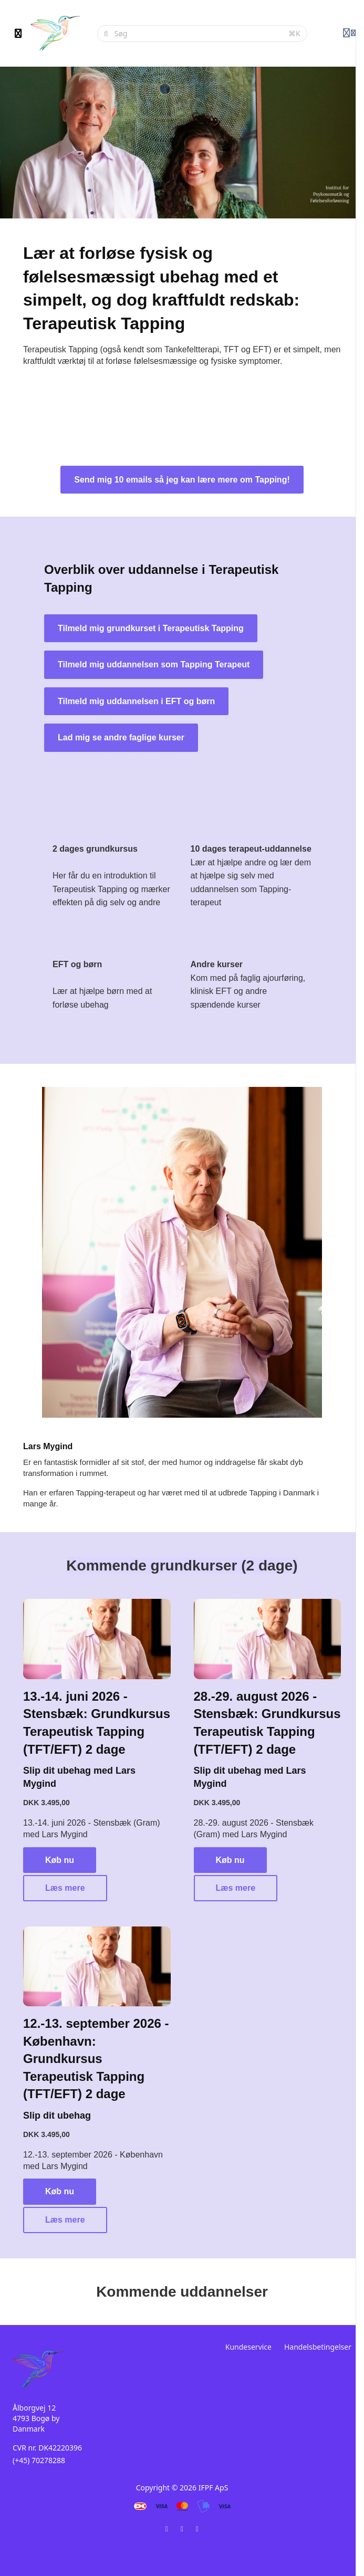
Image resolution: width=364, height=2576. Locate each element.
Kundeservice (248, 2347)
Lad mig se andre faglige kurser (121, 737)
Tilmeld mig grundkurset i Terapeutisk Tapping (151, 628)
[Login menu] (349, 33)
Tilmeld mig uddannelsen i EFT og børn (136, 701)
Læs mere (65, 1887)
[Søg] (199, 33)
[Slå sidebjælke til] (18, 34)
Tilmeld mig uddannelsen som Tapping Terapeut (153, 664)
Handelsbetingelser (317, 2347)
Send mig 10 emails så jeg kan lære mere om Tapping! (182, 479)
